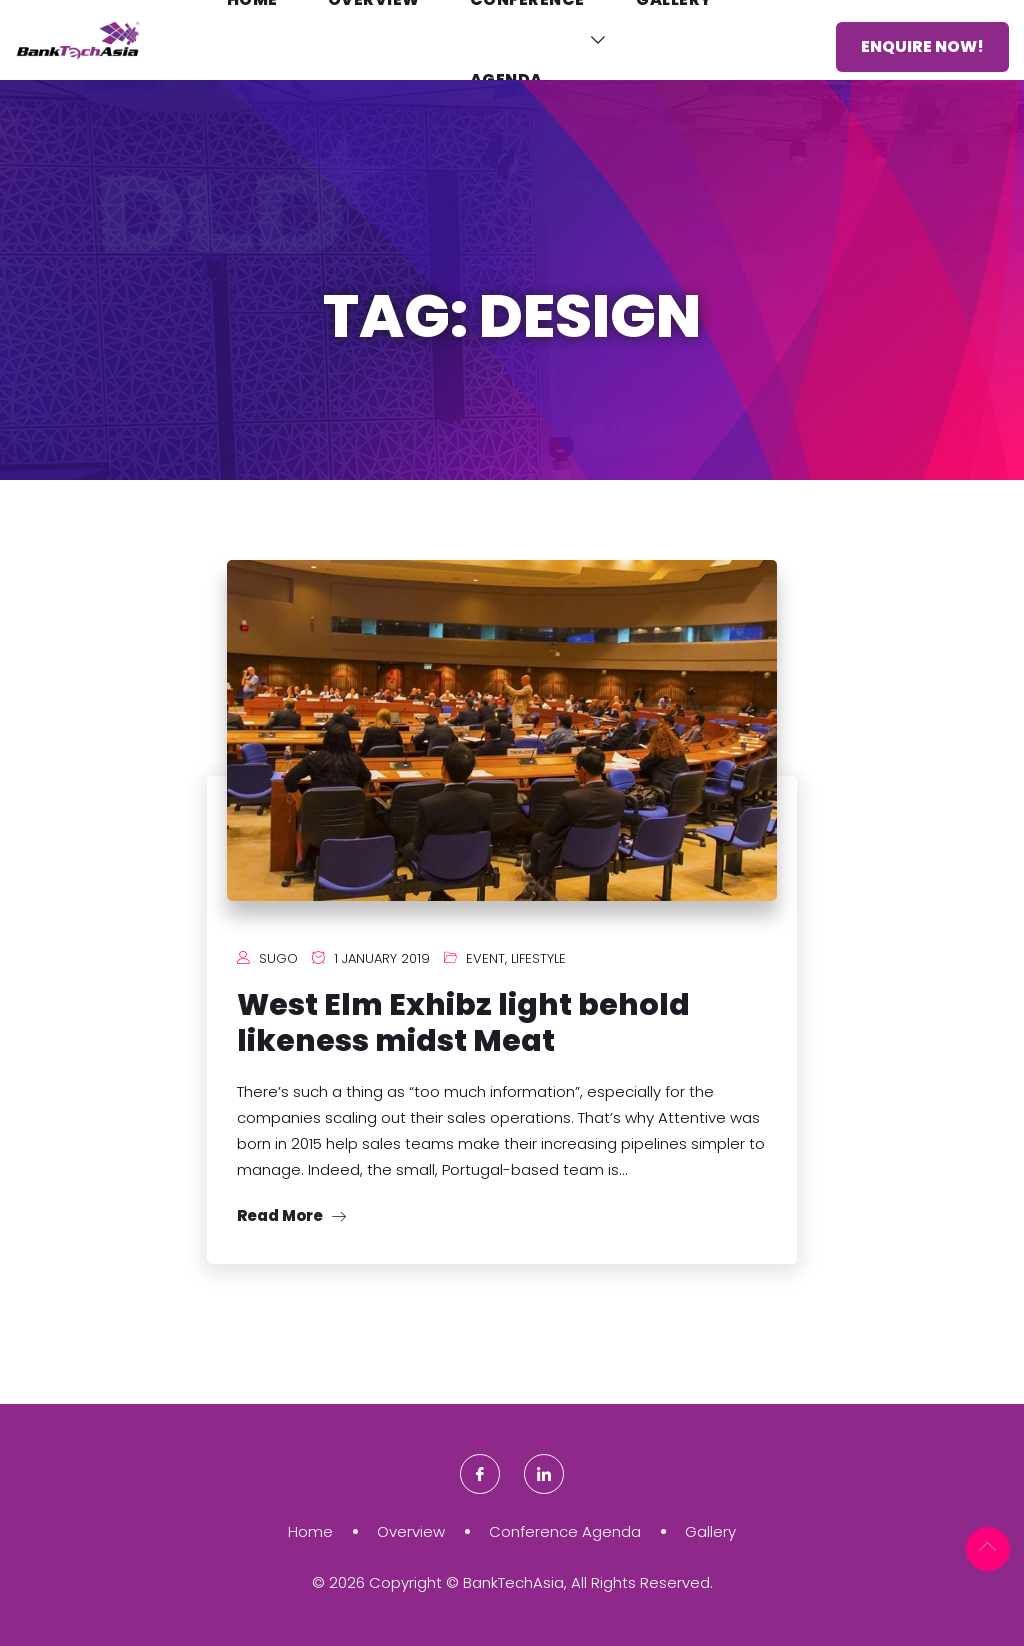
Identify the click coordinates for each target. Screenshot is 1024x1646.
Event (485, 958)
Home (310, 1531)
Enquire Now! (922, 46)
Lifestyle (538, 958)
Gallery (710, 1531)
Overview (411, 1531)
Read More (291, 1215)
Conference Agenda (565, 1531)
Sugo (278, 958)
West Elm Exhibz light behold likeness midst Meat (463, 1023)
